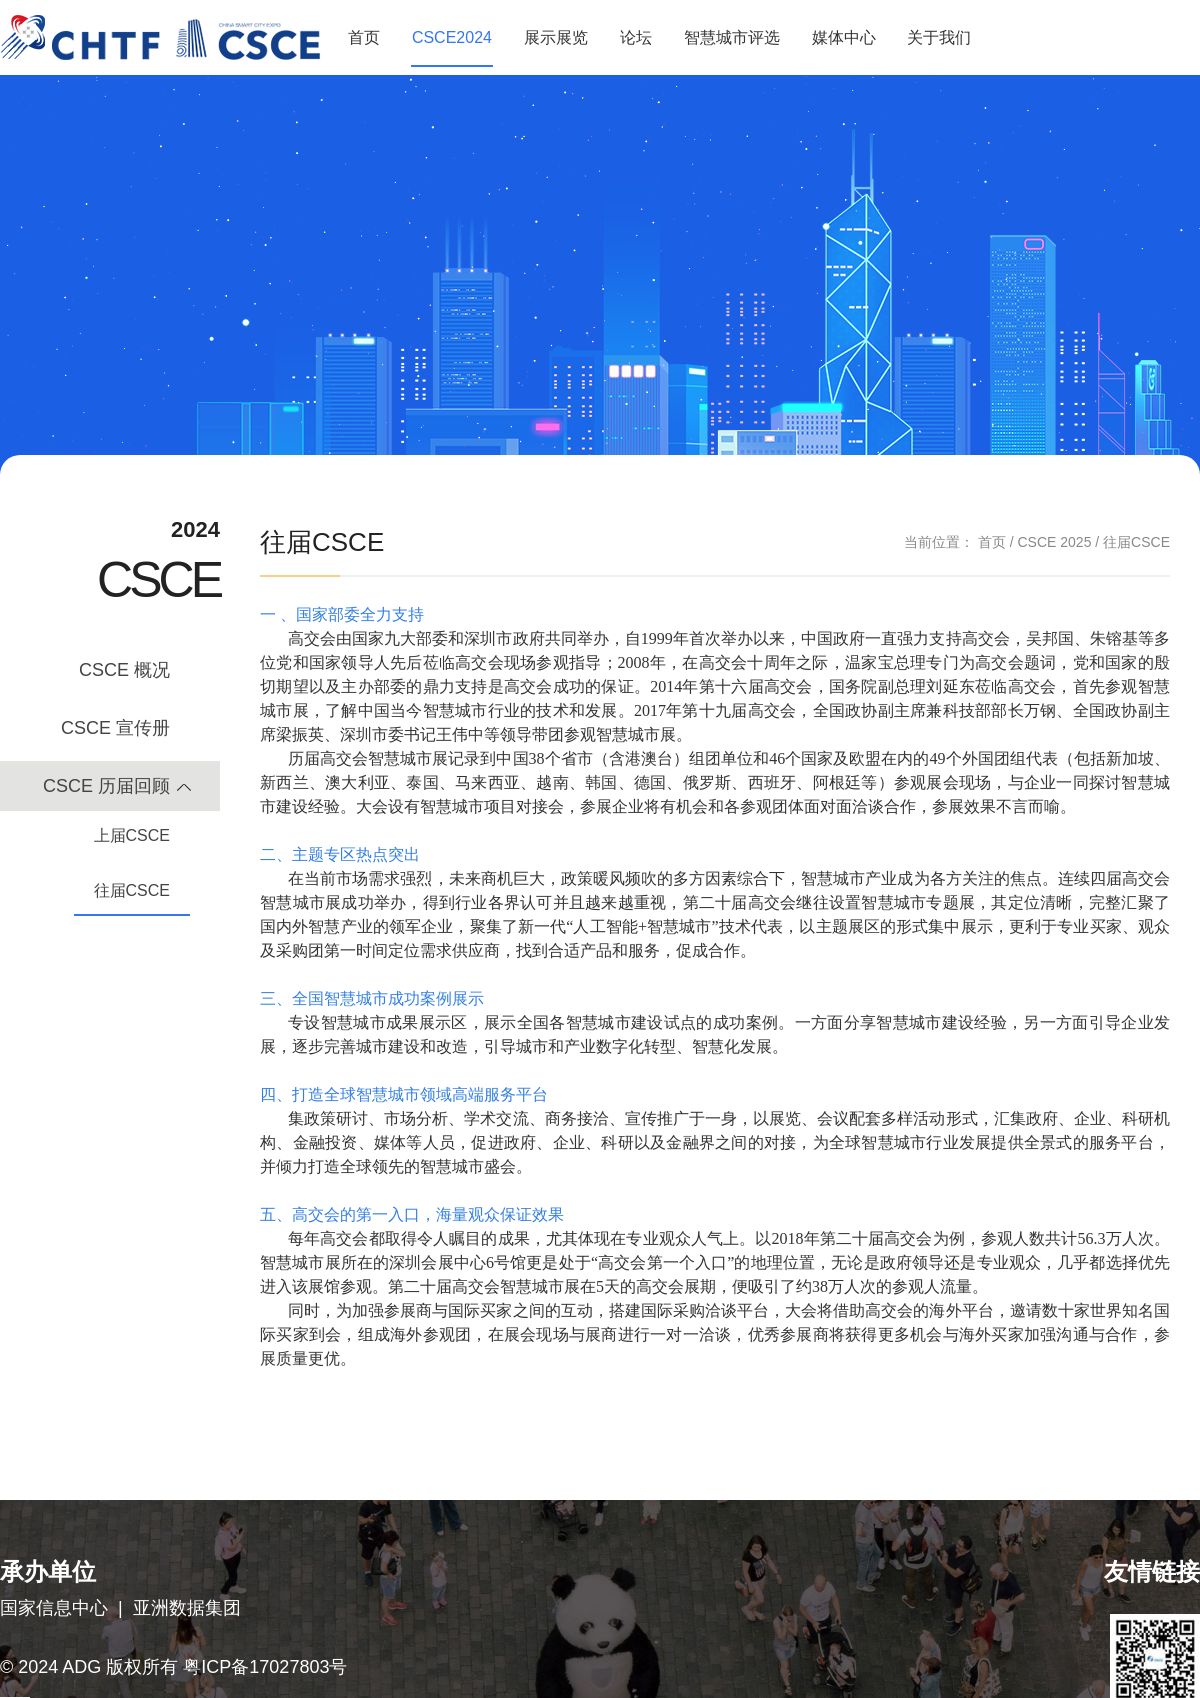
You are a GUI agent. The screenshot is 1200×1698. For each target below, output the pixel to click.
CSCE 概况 (124, 670)
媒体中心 (844, 37)
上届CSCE (132, 835)
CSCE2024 (452, 37)
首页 (364, 37)
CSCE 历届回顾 (106, 786)
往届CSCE (132, 890)
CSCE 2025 (1054, 542)
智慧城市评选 (732, 37)
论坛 (636, 37)
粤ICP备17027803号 (265, 1667)
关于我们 (939, 37)
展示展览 (556, 37)
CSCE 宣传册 (115, 728)
